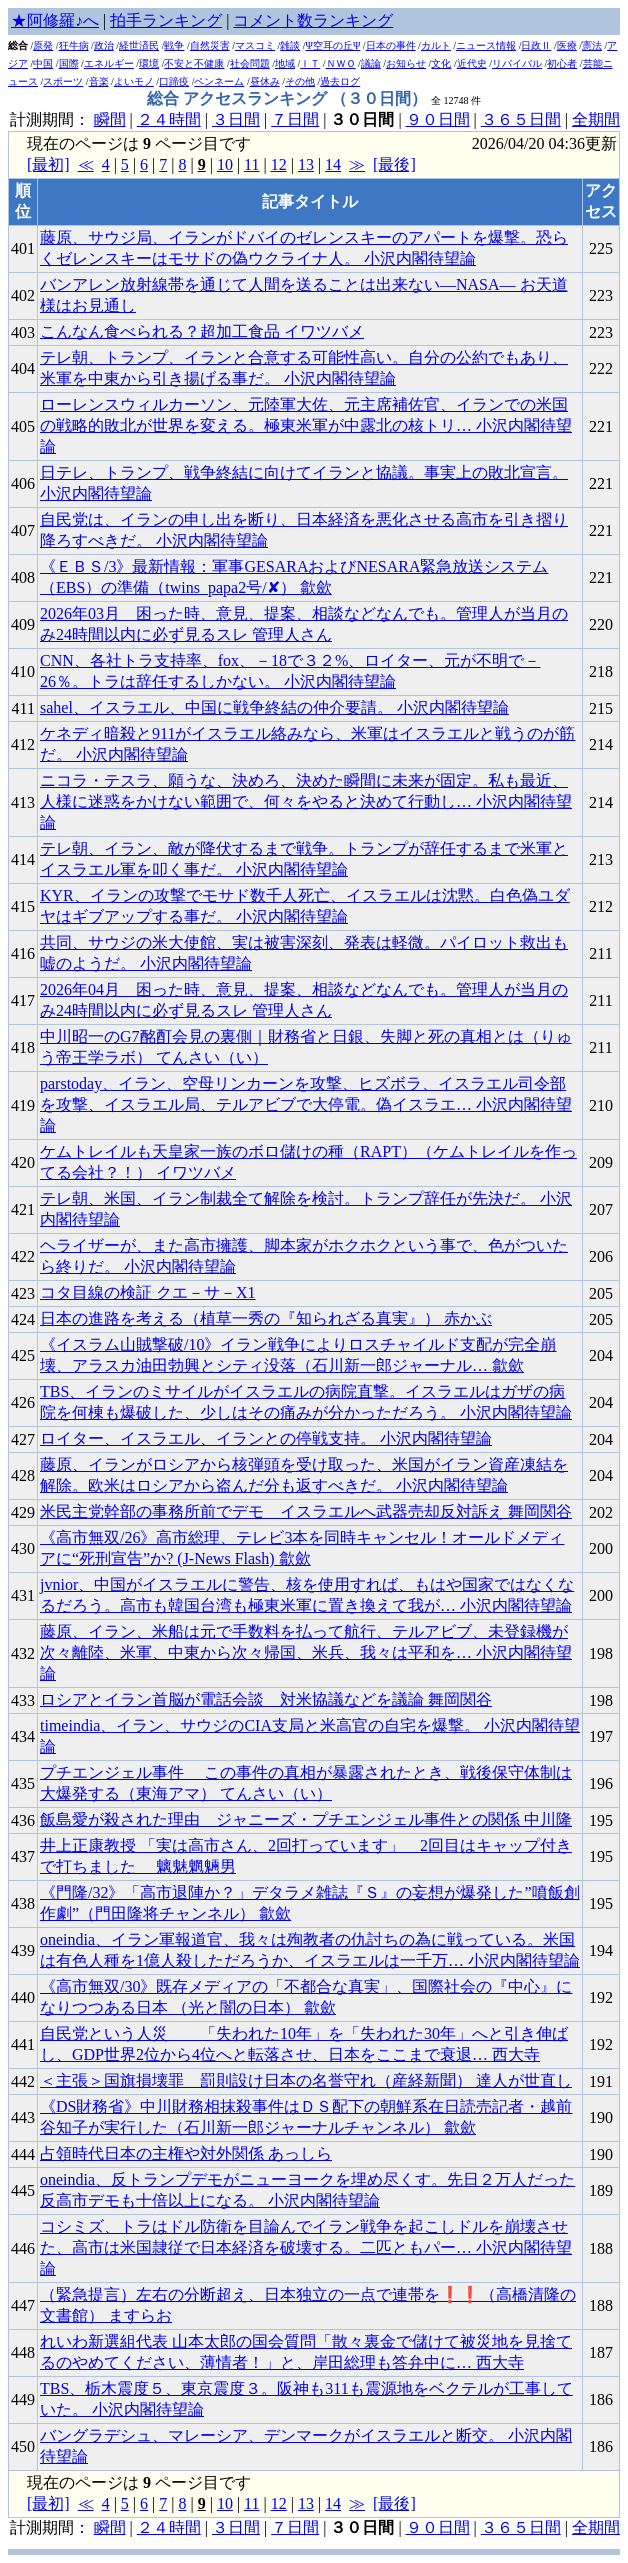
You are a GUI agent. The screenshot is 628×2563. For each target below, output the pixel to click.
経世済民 (139, 45)
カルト (436, 45)
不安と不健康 (194, 63)
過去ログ (340, 81)
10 (225, 164)
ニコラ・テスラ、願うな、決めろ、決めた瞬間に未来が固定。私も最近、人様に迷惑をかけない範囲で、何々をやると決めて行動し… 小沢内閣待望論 (306, 801)
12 (279, 164)
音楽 (99, 81)
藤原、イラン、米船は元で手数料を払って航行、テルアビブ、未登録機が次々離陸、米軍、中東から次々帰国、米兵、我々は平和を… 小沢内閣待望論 (306, 1652)
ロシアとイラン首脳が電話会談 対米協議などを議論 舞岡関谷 (266, 1699)
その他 (300, 81)
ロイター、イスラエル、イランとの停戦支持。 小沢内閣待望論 (266, 1438)
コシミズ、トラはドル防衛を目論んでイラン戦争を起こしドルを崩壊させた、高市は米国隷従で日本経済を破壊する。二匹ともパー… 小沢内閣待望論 (306, 2247)
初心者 (562, 63)
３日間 (236, 119)
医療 (567, 45)
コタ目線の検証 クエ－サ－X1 (148, 1292)
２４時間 (169, 119)
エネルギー (109, 63)
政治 (104, 45)
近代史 (472, 63)
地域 (285, 63)
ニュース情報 (486, 45)
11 (251, 164)
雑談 (290, 45)
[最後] (394, 164)
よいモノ (134, 81)
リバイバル (517, 63)
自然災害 (210, 45)
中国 (43, 63)
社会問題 (250, 63)
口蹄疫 (174, 81)
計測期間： (52, 2527)
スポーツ (63, 81)
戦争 (174, 45)
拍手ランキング (166, 20)
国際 (69, 63)
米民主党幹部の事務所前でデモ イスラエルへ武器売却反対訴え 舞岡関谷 (306, 1511)
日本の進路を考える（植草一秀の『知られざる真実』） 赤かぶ (266, 1318)
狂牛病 (74, 45)
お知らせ (406, 63)
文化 (441, 63)
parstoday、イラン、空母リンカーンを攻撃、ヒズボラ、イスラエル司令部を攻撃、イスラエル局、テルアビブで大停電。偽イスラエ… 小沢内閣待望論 (306, 1104)
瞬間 (110, 119)
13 (306, 164)
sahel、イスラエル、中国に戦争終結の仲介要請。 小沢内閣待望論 (274, 707)
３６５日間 (521, 119)
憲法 (592, 45)
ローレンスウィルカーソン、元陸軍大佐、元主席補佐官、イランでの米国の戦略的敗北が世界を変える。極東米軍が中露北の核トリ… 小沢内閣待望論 (306, 425)
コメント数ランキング (313, 20)
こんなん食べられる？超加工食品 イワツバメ (202, 331)
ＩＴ (310, 63)
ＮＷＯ (341, 63)
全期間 (596, 119)
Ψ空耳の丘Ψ (333, 45)
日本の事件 (391, 45)
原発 (43, 45)
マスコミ (255, 45)
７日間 (295, 119)
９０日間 (438, 119)
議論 (371, 63)
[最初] (48, 164)
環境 (149, 63)
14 (333, 164)
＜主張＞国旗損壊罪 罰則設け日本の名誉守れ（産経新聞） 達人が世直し (306, 2080)
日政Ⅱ (536, 45)
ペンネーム (219, 81)
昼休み (265, 81)
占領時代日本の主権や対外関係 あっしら (186, 2153)
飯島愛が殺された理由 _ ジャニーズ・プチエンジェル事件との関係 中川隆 (306, 1819)
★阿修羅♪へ (55, 20)
